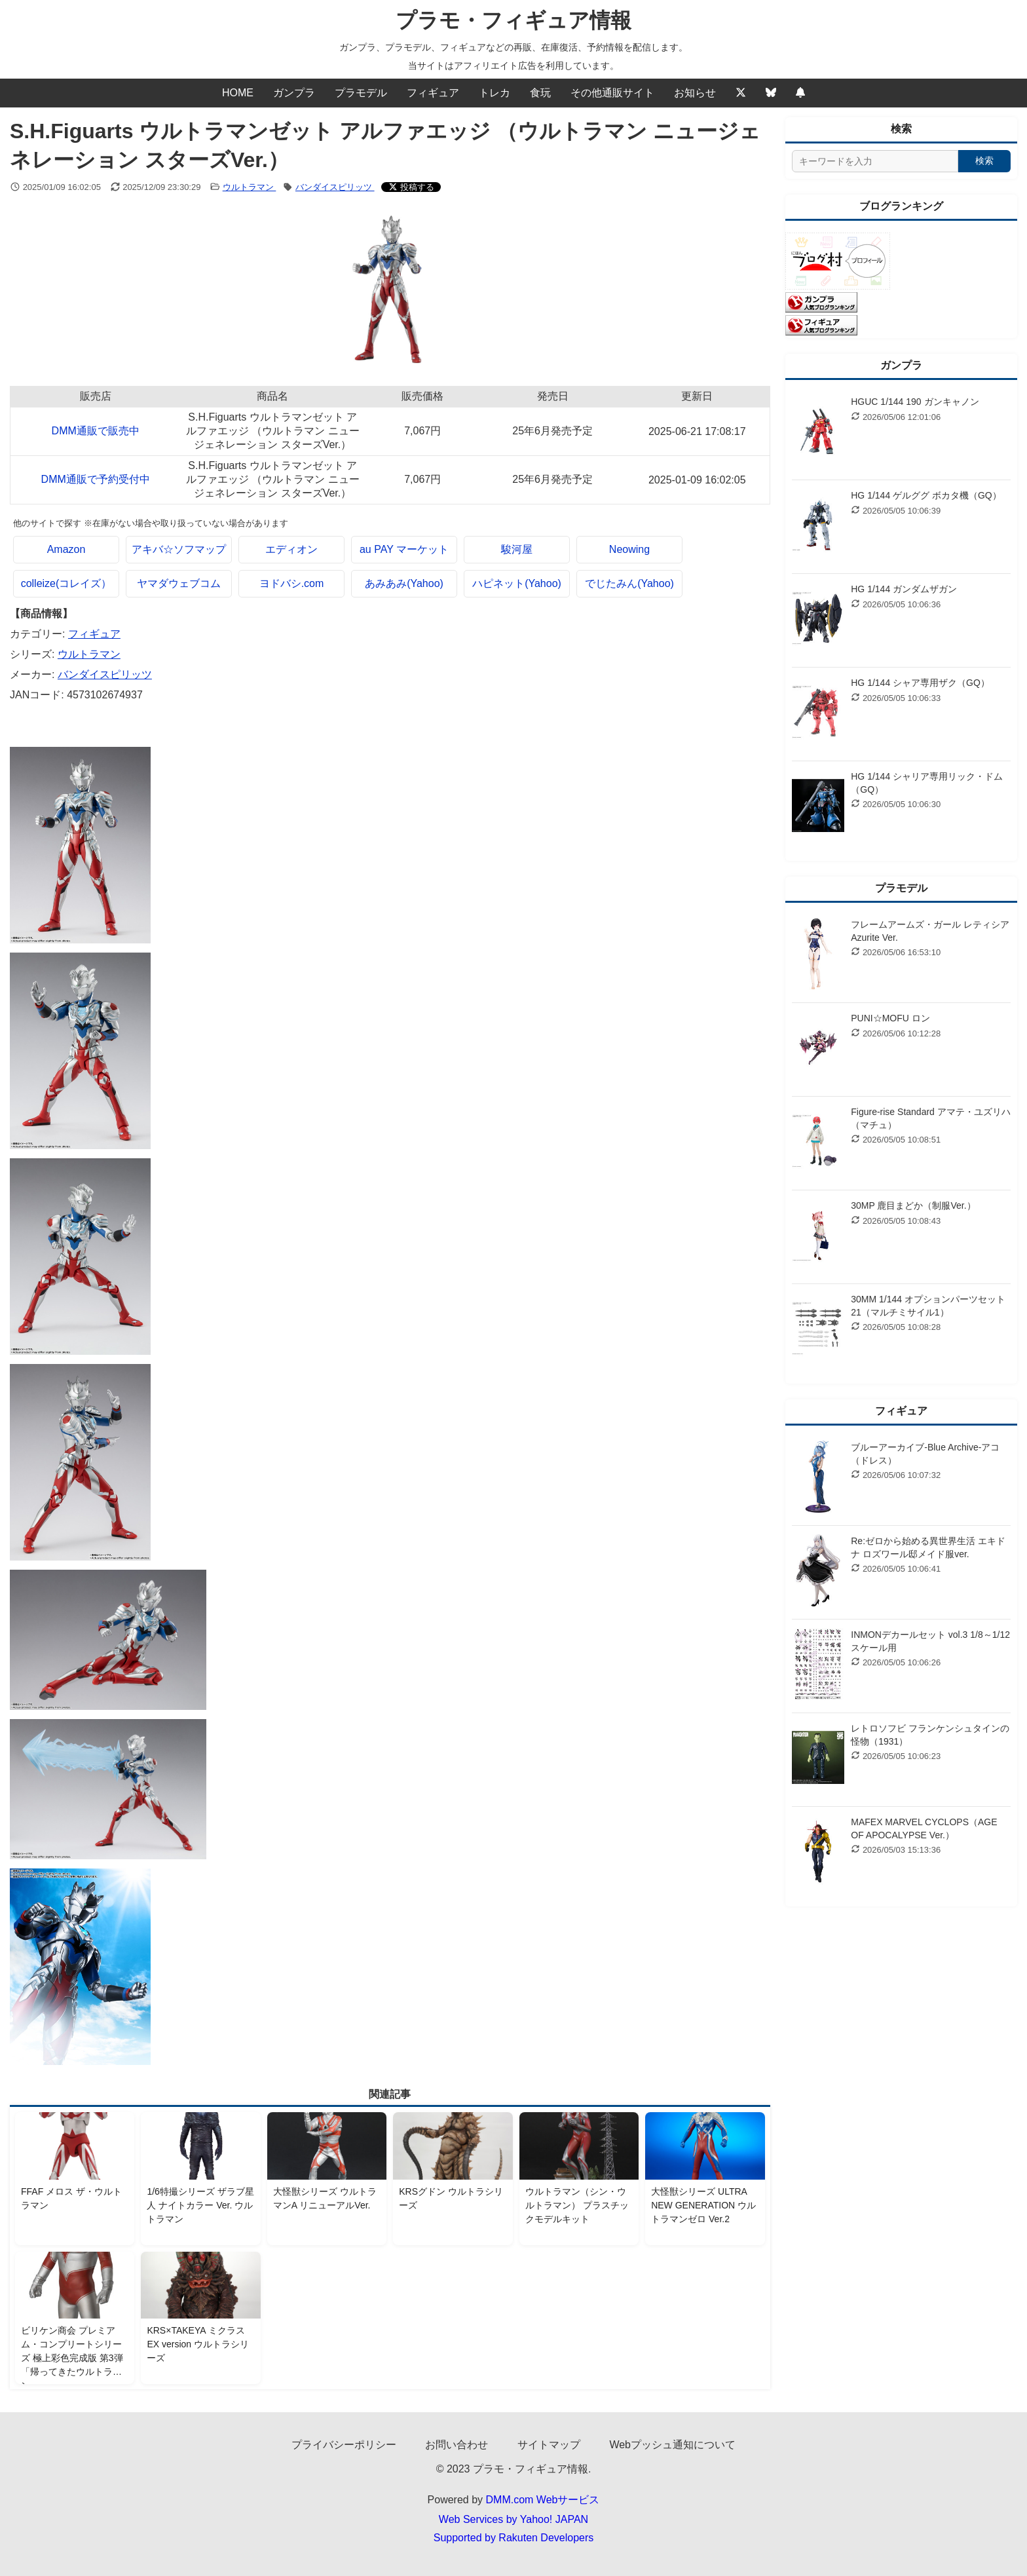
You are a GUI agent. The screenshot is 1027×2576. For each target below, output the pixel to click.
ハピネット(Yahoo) (516, 583)
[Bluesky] (771, 93)
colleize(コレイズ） (66, 583)
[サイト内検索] (875, 161)
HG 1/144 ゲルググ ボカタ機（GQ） (926, 495)
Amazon (66, 549)
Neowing (629, 549)
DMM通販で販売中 (96, 430)
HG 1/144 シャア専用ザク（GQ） (920, 682)
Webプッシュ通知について (672, 2444)
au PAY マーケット (404, 549)
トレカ (494, 92)
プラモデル (361, 92)
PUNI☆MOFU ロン (890, 1018)
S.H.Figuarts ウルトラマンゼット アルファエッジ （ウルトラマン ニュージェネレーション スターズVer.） (273, 430)
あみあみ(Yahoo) (404, 583)
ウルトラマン (249, 187)
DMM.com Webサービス (543, 2499)
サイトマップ (548, 2444)
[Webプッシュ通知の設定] (800, 93)
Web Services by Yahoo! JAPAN (513, 2519)
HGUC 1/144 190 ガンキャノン (915, 401)
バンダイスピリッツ (335, 187)
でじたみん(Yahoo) (629, 583)
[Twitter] (741, 93)
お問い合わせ (456, 2444)
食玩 (540, 92)
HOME (237, 92)
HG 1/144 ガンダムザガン (904, 589)
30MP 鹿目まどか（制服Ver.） (913, 1205)
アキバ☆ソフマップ (179, 549)
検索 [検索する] (984, 160)
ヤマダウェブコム (179, 583)
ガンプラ (294, 92)
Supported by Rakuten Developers (514, 2537)
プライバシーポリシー (343, 2444)
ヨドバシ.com (291, 583)
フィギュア (433, 92)
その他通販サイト (612, 92)
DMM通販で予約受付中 (95, 479)
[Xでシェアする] (411, 187)
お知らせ (695, 92)
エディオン (291, 549)
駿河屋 (516, 549)
